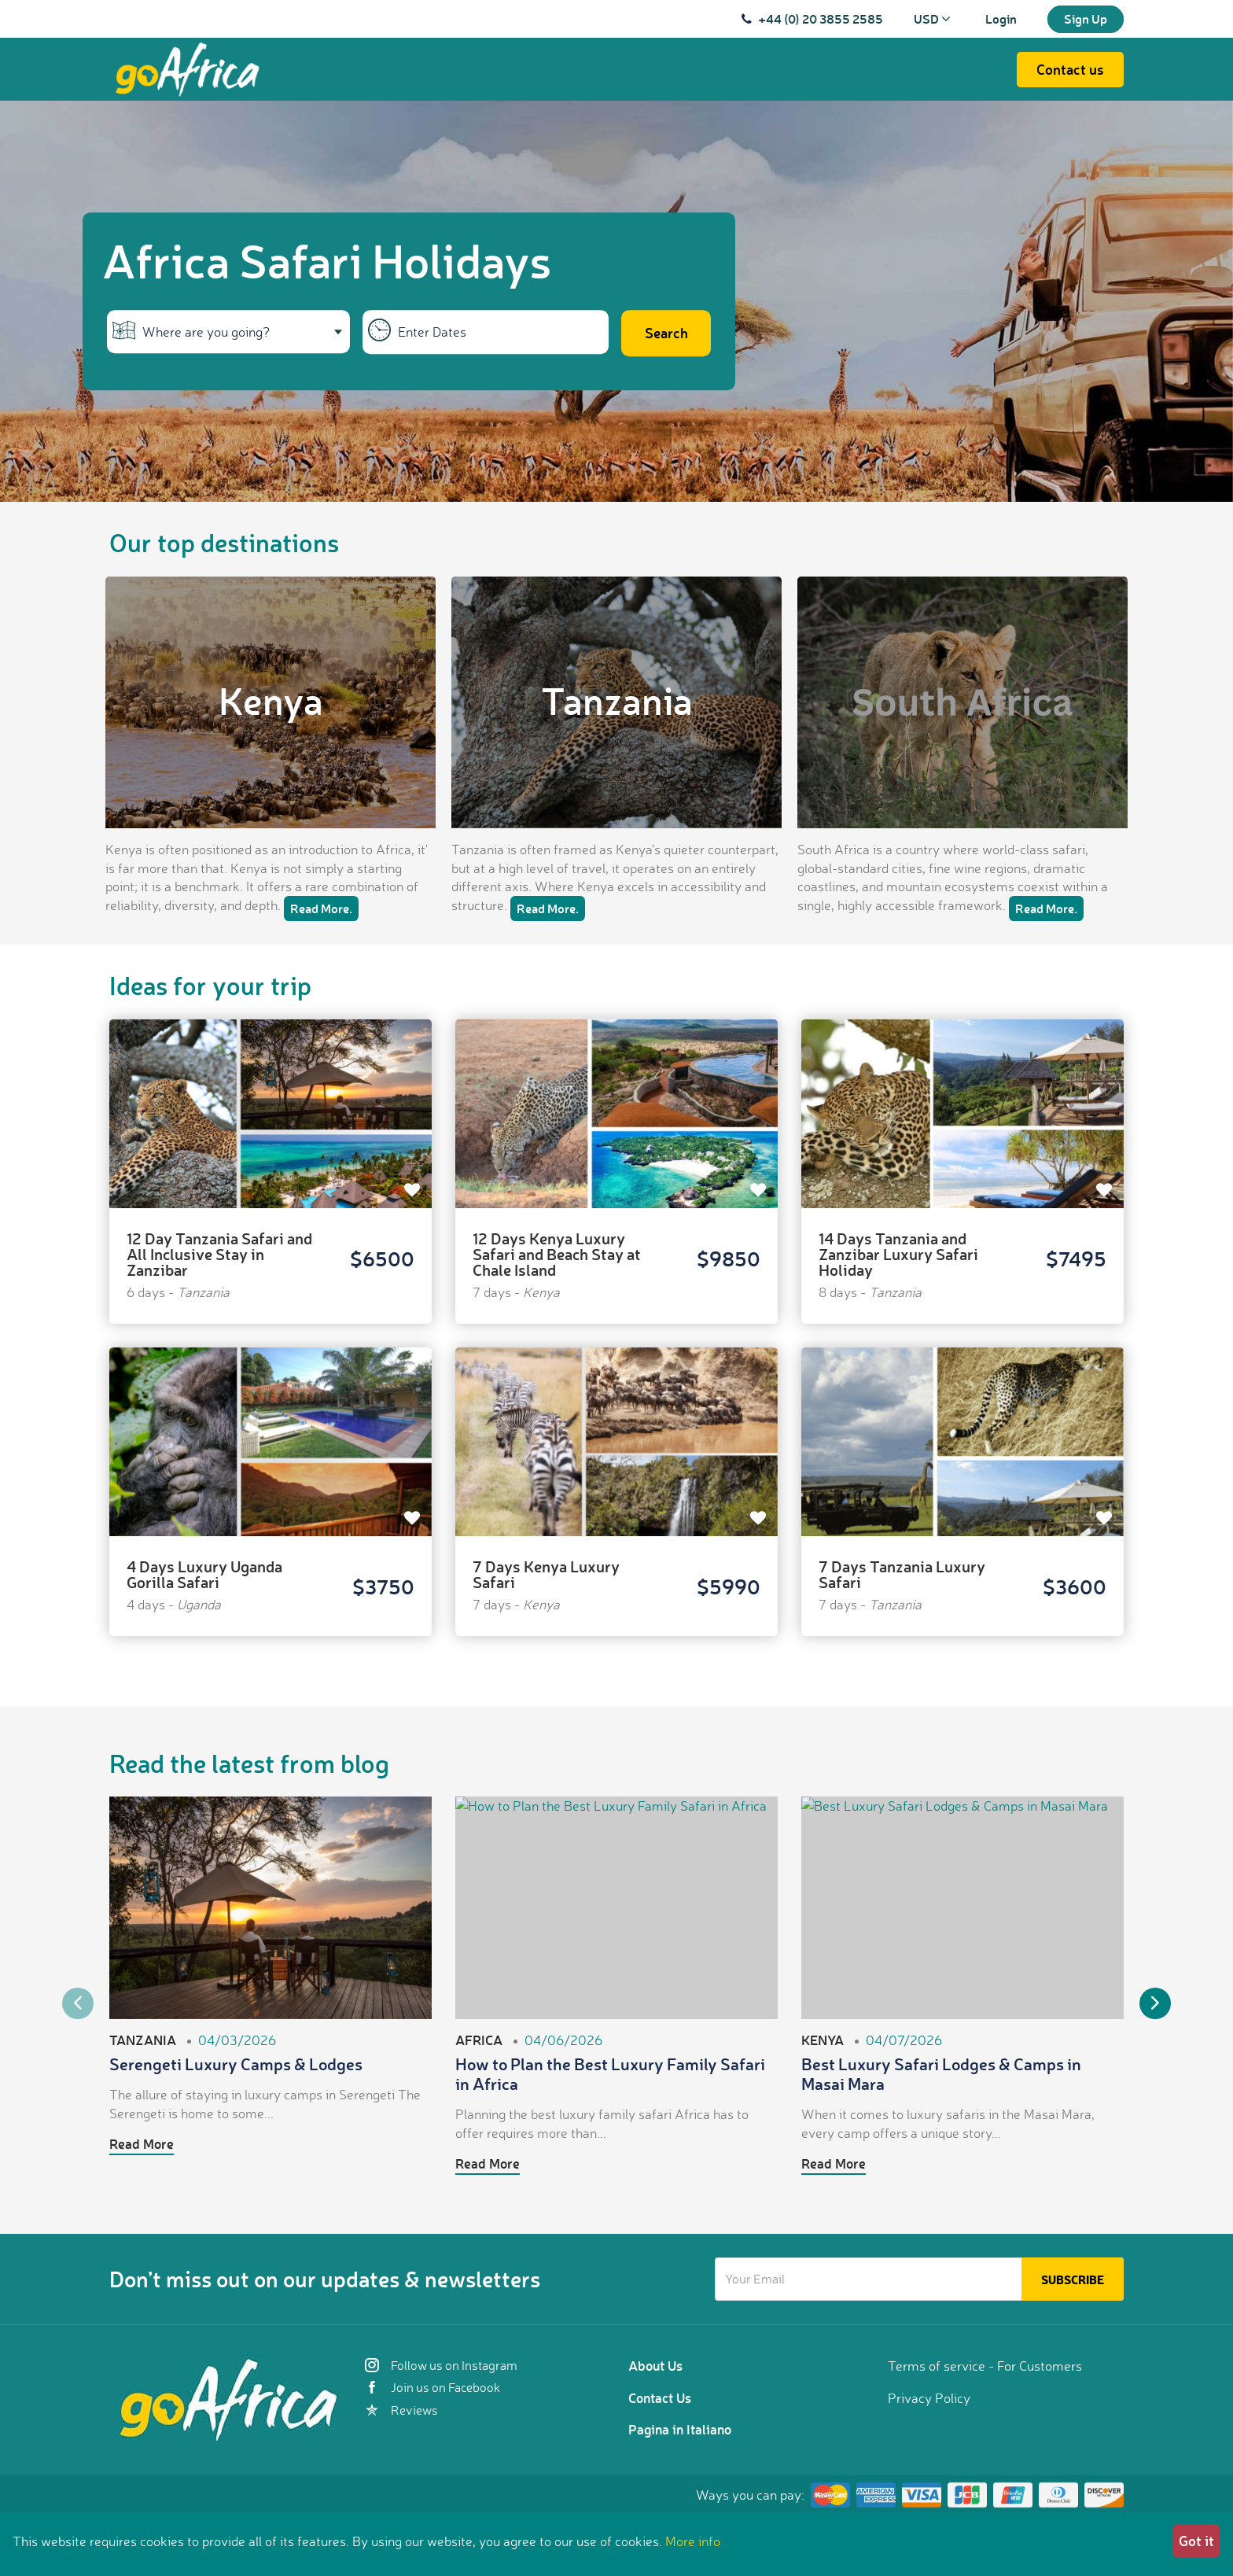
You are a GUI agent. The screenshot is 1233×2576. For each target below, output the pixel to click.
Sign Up (1085, 18)
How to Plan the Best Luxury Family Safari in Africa (610, 2073)
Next (1155, 2003)
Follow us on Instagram (441, 2365)
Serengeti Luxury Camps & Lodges (236, 2063)
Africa (478, 2039)
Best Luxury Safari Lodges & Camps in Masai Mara (941, 2073)
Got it (1196, 2540)
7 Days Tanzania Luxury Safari (902, 1574)
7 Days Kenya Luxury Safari (546, 1574)
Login (1001, 18)
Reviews (401, 2410)
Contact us (1070, 69)
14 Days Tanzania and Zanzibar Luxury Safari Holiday (898, 1254)
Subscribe (1072, 2279)
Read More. (321, 908)
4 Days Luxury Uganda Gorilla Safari (204, 1574)
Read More (141, 2143)
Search (666, 332)
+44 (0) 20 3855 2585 (820, 18)
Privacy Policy (929, 2398)
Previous (78, 2003)
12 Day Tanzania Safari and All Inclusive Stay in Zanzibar (219, 1254)
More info (692, 2541)
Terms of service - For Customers (985, 2365)
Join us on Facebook (432, 2387)
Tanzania (617, 699)
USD (932, 18)
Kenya (271, 699)
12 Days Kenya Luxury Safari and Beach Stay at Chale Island (557, 1254)
